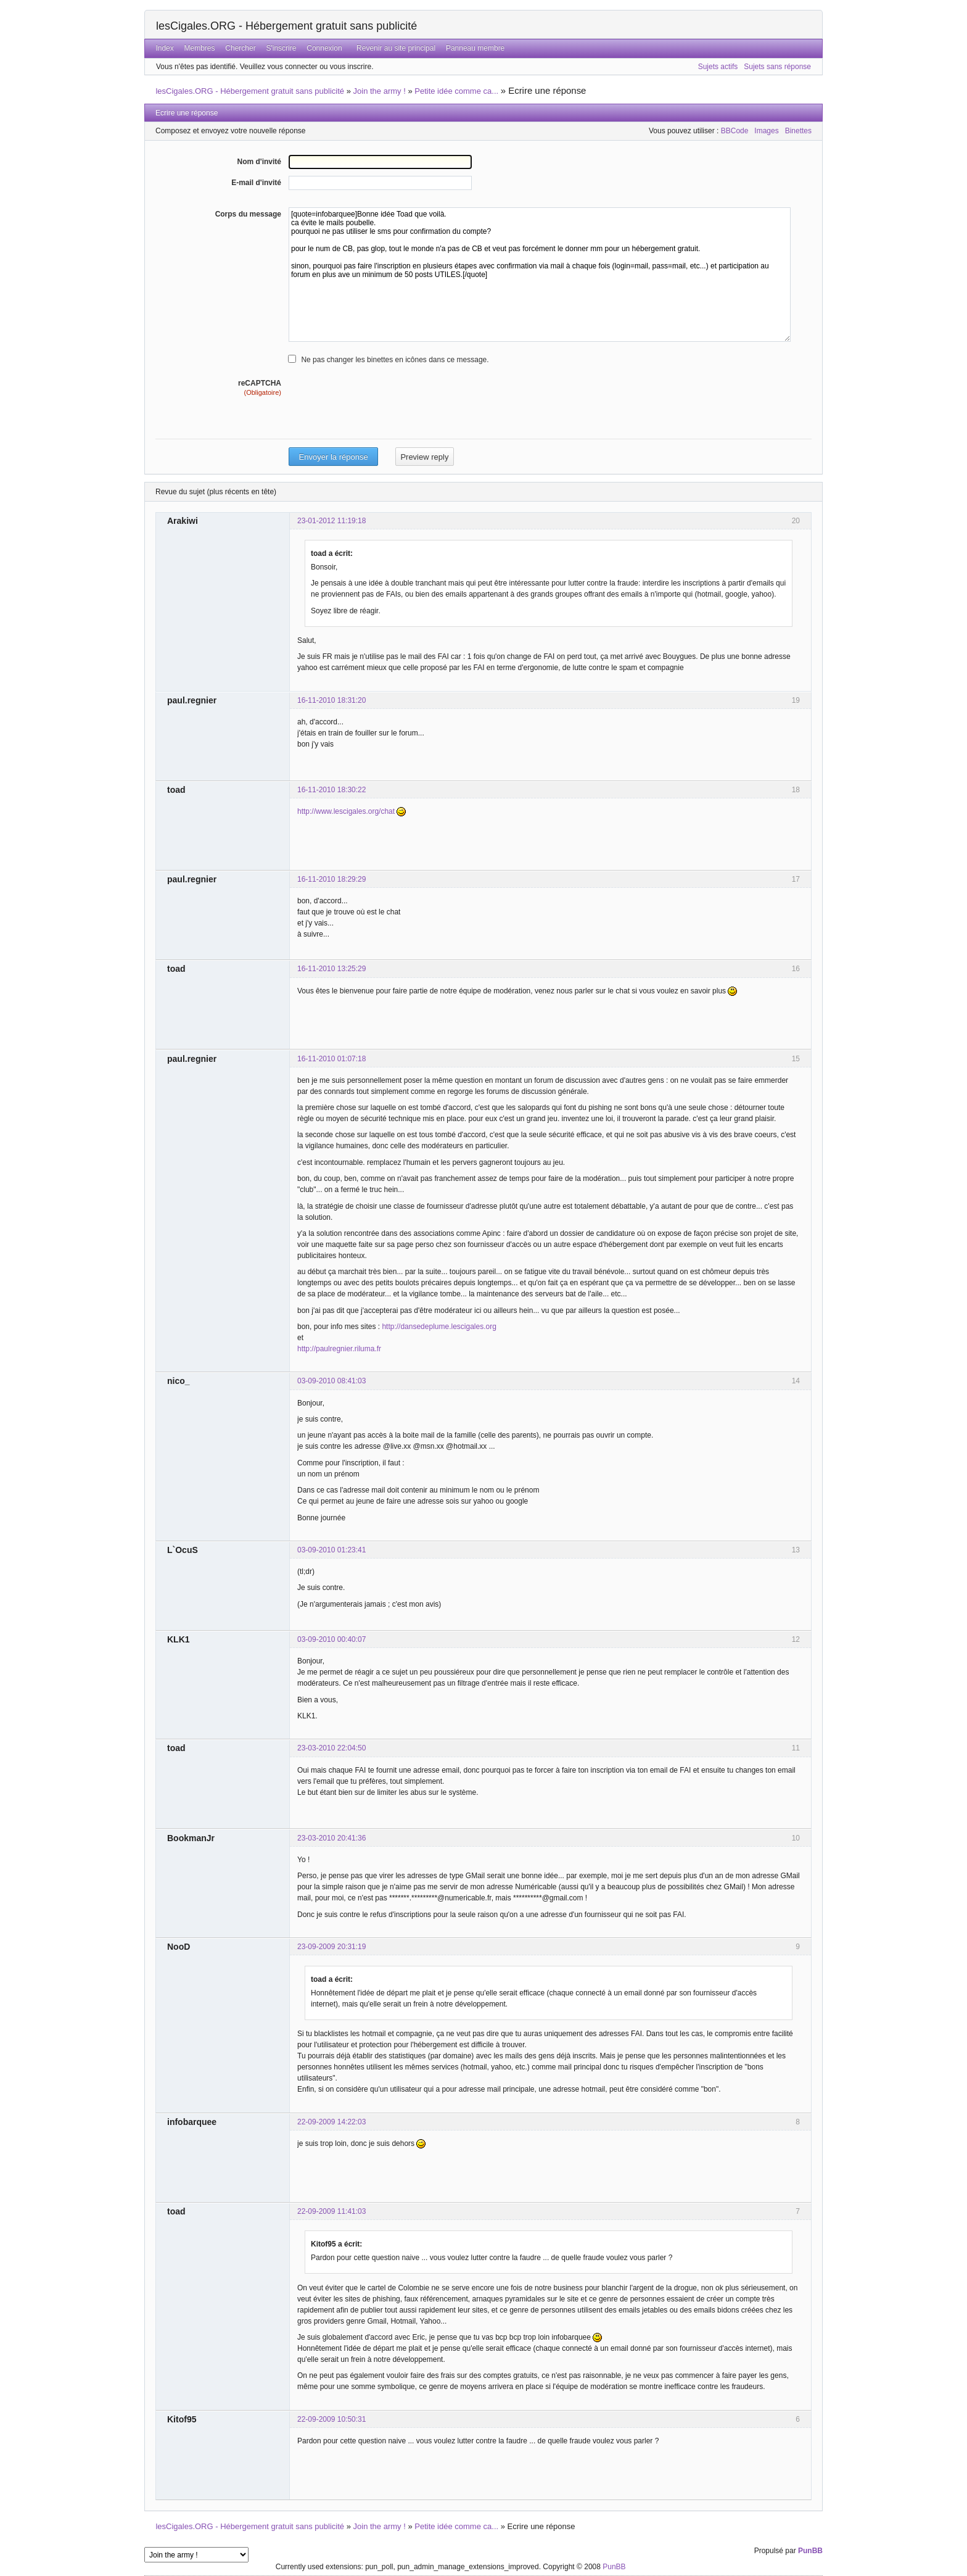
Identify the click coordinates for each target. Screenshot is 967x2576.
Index (164, 48)
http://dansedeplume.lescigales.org (439, 1326)
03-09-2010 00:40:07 (331, 1639)
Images (766, 130)
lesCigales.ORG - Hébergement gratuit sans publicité (286, 26)
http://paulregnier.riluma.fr (339, 1348)
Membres (199, 48)
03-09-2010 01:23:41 (331, 1550)
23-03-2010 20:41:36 (331, 1838)
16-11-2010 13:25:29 (331, 968)
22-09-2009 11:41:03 (331, 2211)
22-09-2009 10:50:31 (331, 2419)
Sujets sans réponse (777, 66)
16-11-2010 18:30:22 (331, 789)
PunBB (810, 2550)
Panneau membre (475, 48)
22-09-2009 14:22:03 (331, 2122)
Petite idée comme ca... (456, 91)
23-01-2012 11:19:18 (331, 520)
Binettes (798, 130)
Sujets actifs (718, 66)
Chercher (240, 48)
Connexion (324, 48)
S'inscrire (281, 48)
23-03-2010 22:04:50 (331, 1748)
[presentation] (382, 422)
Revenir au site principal (395, 48)
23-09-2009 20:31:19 (331, 1946)
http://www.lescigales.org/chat (346, 811)
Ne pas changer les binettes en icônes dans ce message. (394, 359)
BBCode (735, 130)
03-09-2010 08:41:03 (331, 1381)
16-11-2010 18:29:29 (331, 879)
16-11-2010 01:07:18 (331, 1058)
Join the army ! (379, 91)
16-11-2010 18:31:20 (331, 700)
